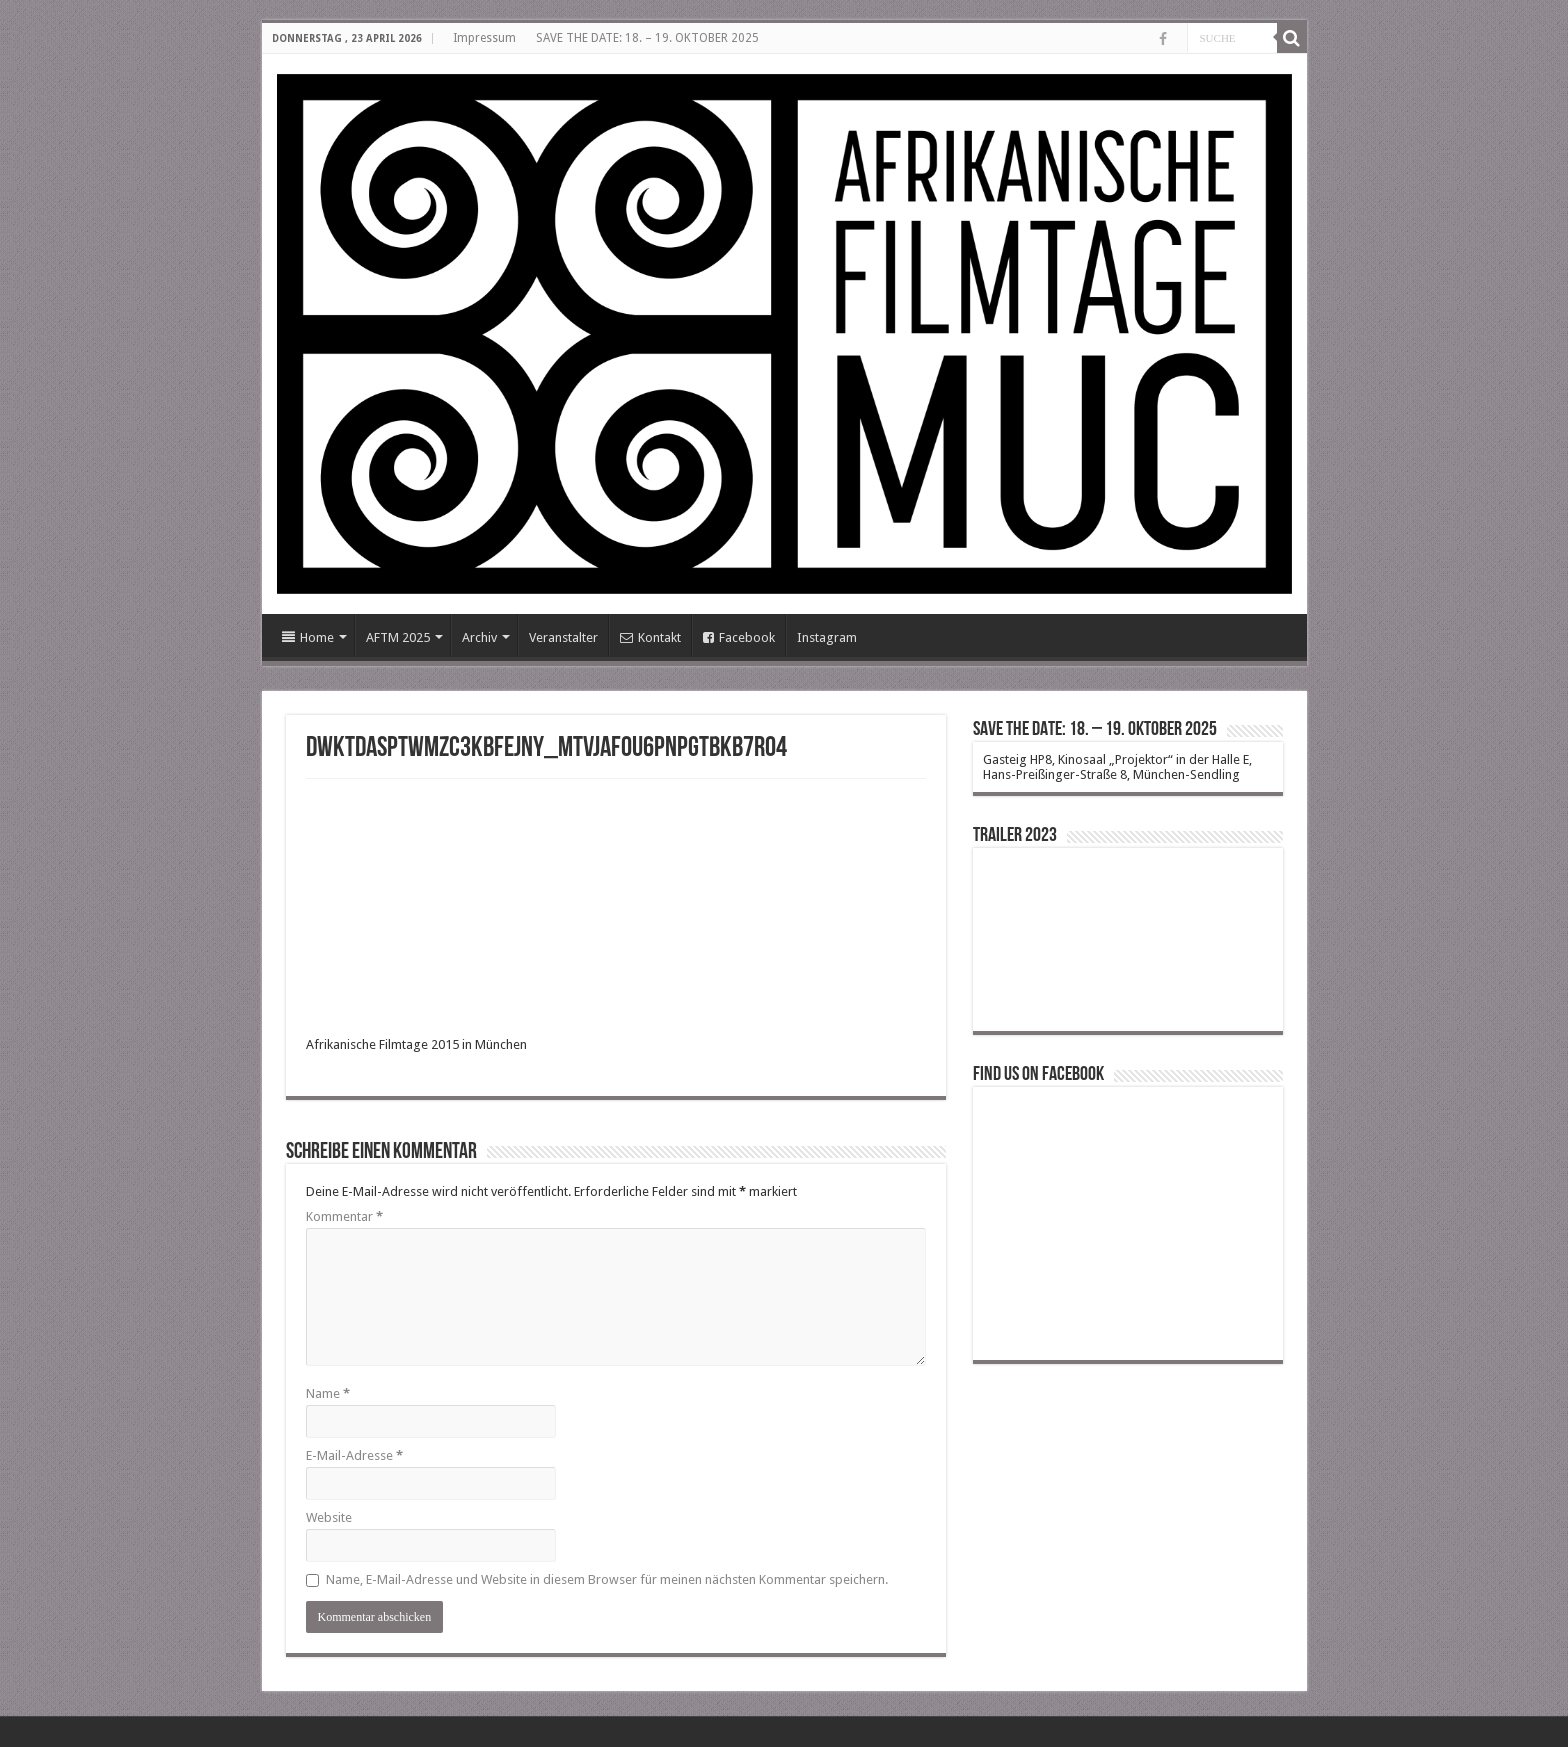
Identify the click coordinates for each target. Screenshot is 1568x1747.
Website (329, 1517)
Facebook (739, 637)
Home (308, 637)
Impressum (484, 38)
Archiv (479, 637)
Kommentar (344, 1216)
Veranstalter (563, 637)
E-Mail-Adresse (354, 1455)
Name (328, 1393)
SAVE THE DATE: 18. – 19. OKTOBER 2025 (647, 38)
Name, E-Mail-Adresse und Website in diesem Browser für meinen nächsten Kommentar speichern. (607, 1579)
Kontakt (650, 637)
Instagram (827, 637)
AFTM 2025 (398, 637)
